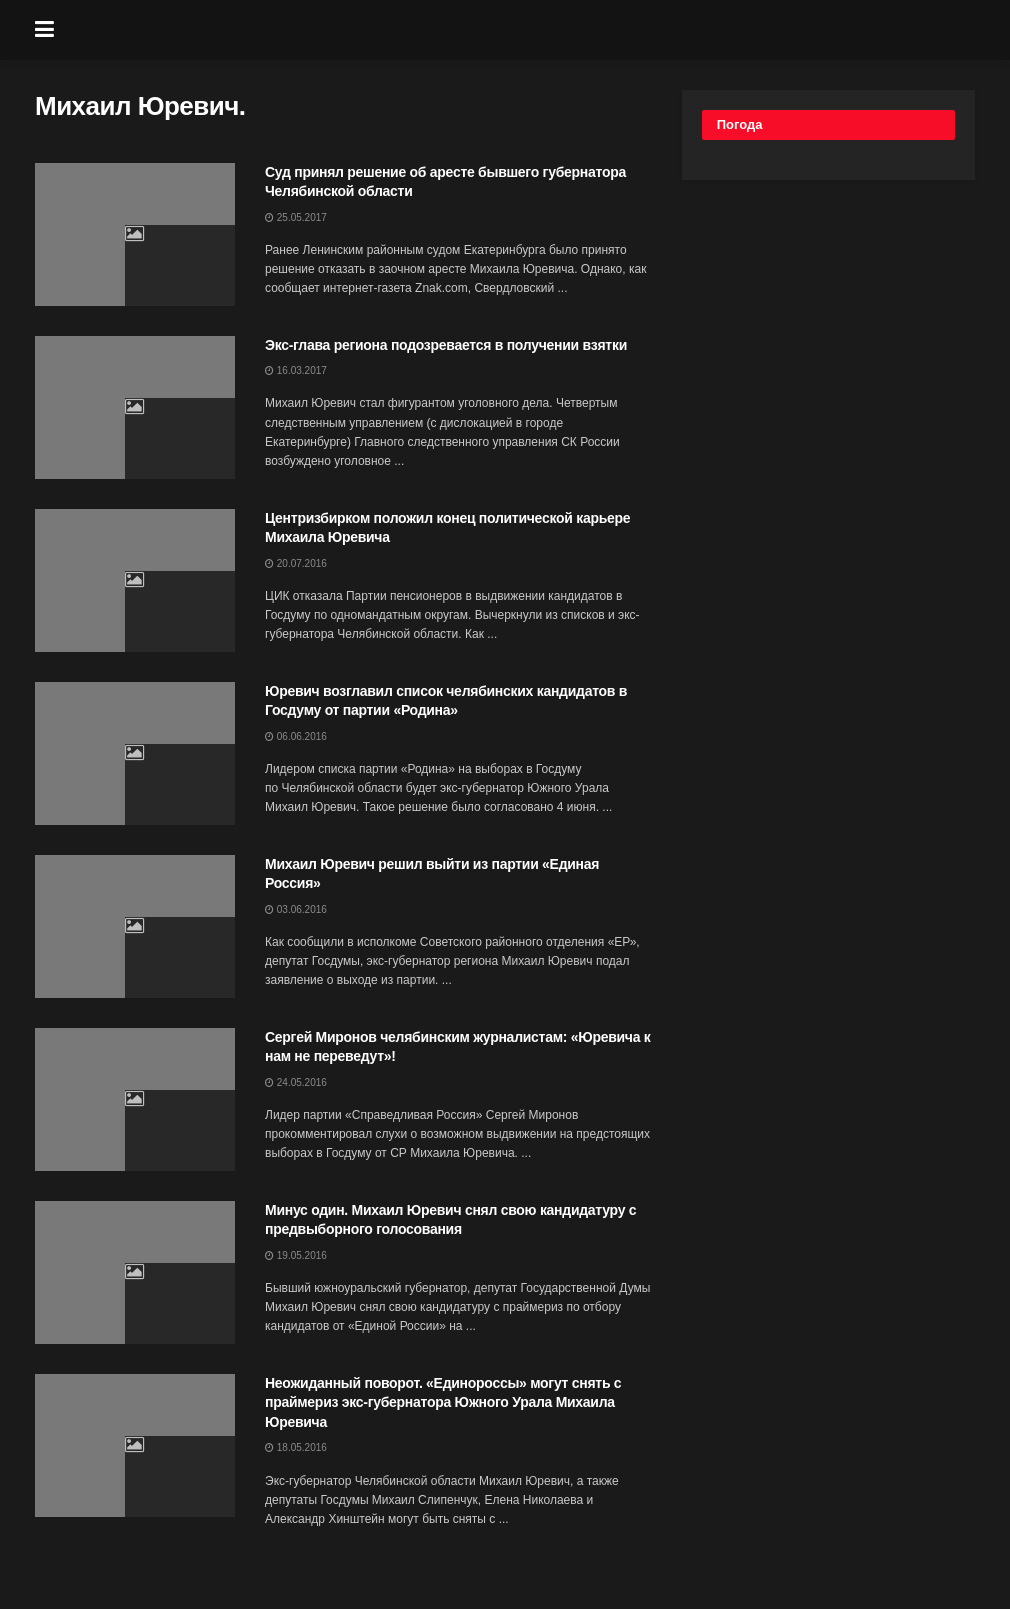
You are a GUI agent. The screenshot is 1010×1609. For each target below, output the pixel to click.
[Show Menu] (44, 30)
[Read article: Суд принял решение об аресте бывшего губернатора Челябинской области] (135, 234)
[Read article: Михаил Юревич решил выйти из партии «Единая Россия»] (135, 926)
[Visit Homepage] (520, 30)
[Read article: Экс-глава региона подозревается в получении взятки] (135, 407)
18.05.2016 (296, 1447)
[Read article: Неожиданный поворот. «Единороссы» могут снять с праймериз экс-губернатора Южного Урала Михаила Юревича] (135, 1445)
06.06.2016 (296, 736)
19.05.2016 (296, 1255)
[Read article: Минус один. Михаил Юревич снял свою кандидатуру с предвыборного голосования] (135, 1272)
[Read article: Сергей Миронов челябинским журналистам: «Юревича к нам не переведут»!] (135, 1099)
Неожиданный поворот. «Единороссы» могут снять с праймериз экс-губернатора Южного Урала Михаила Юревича (443, 1402)
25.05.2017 (296, 217)
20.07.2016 (296, 563)
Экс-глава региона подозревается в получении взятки (446, 345)
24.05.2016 (296, 1082)
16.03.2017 (296, 370)
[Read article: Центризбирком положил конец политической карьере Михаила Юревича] (135, 580)
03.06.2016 (296, 909)
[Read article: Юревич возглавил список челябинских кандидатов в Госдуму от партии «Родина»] (135, 753)
